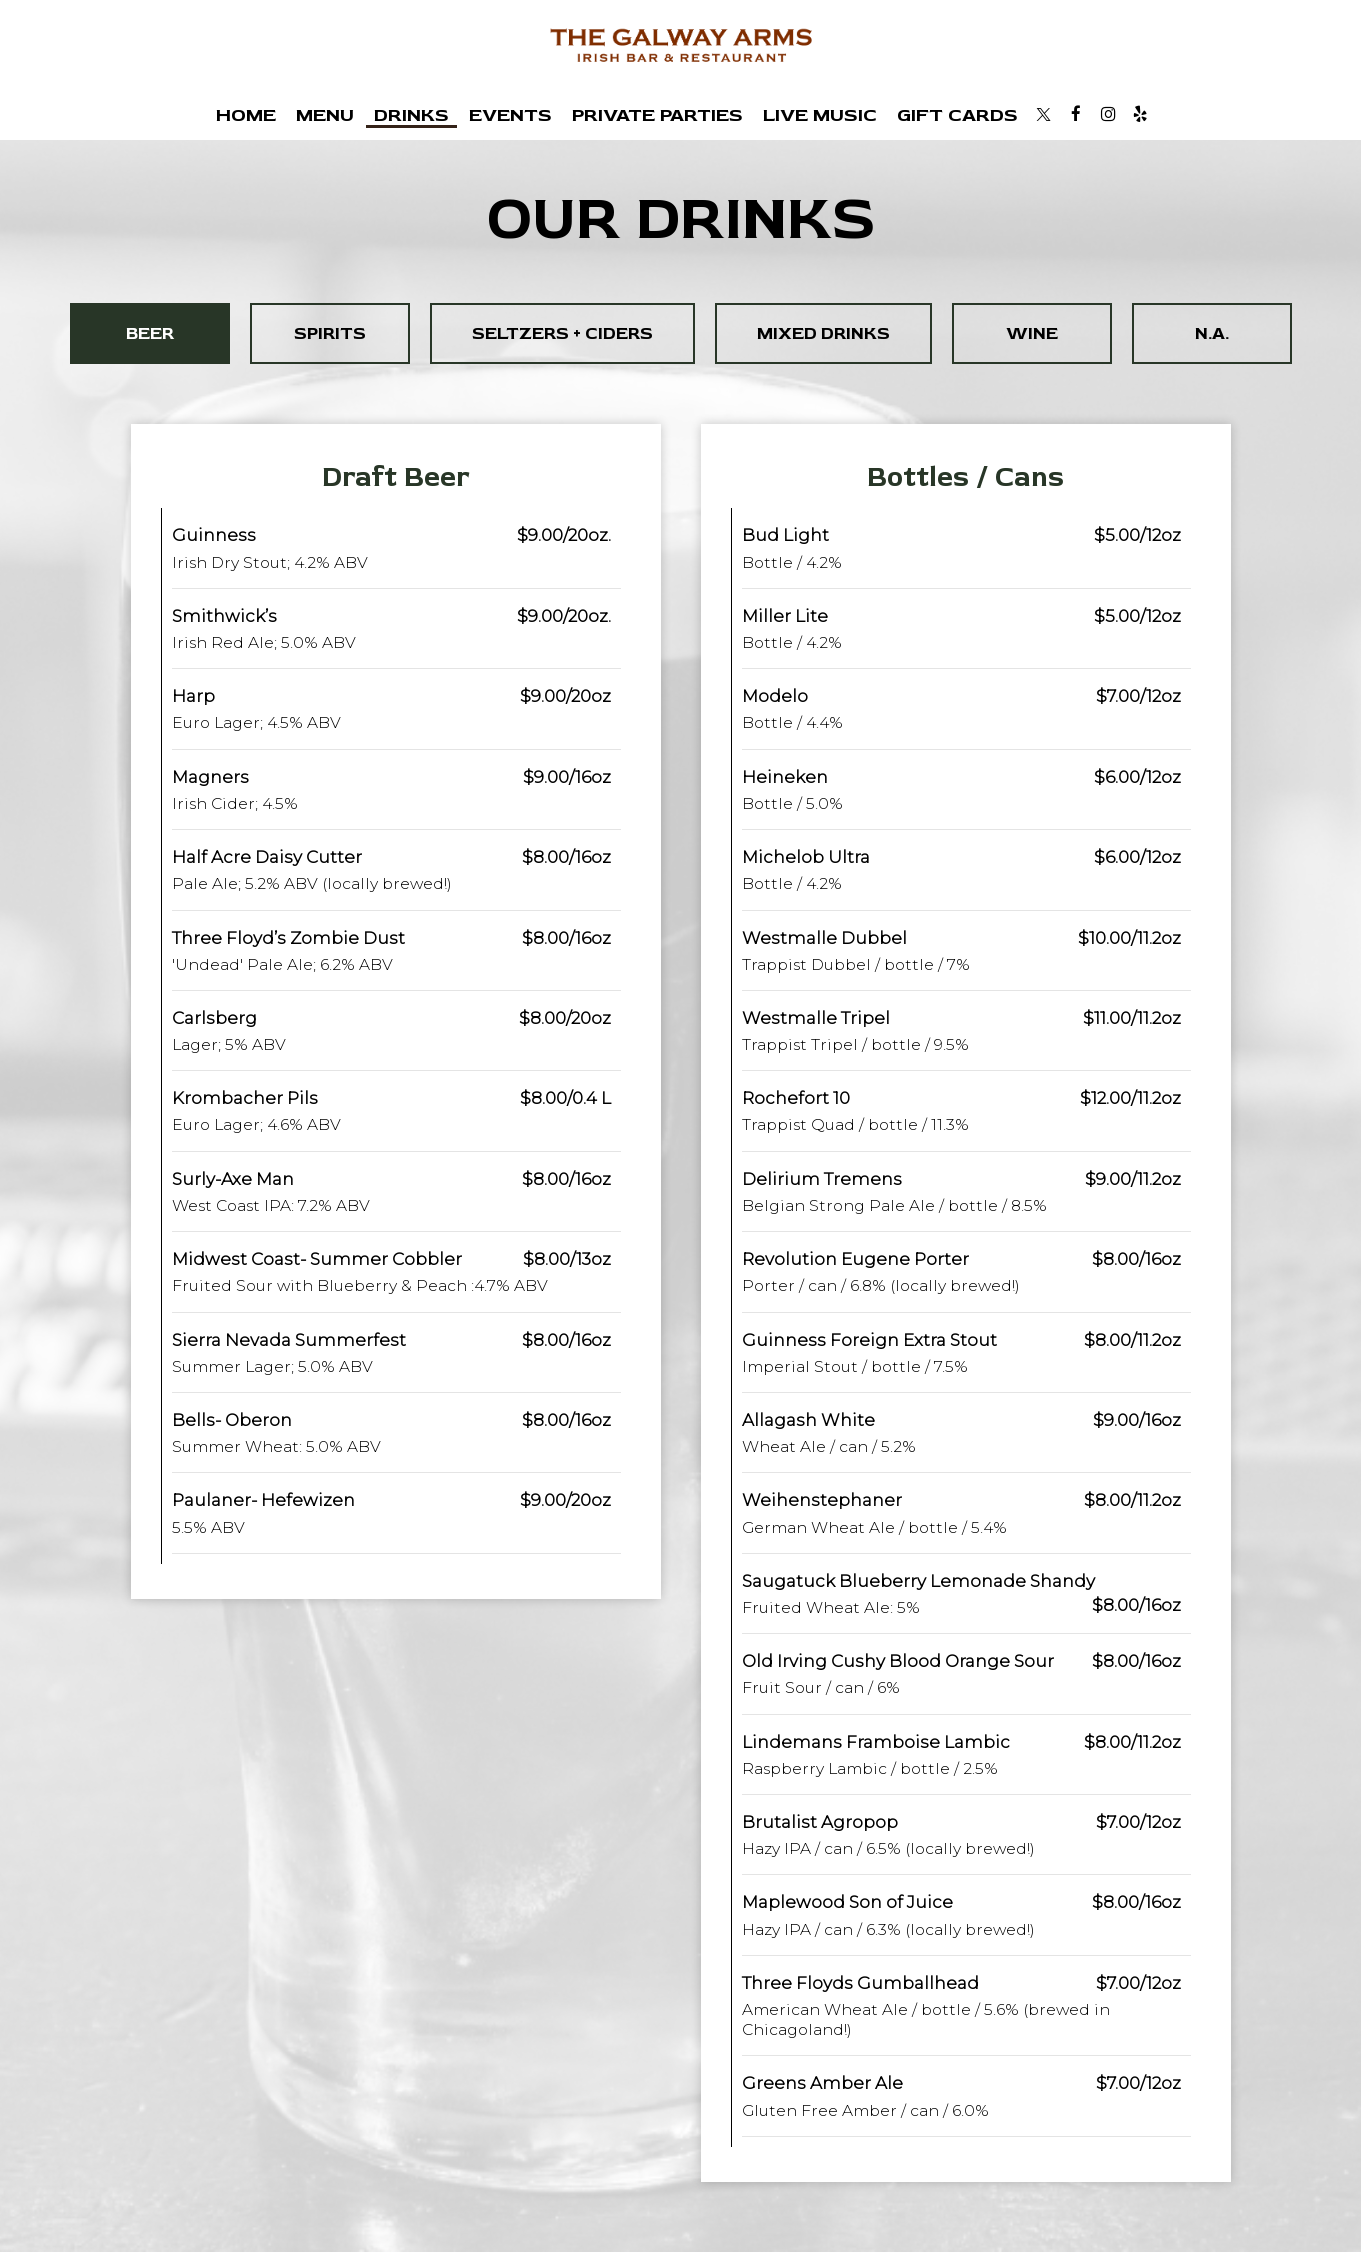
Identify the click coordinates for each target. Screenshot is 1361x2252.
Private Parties (657, 115)
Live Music (820, 115)
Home (246, 115)
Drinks (411, 115)
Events (510, 115)
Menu (325, 115)
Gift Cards (957, 115)
